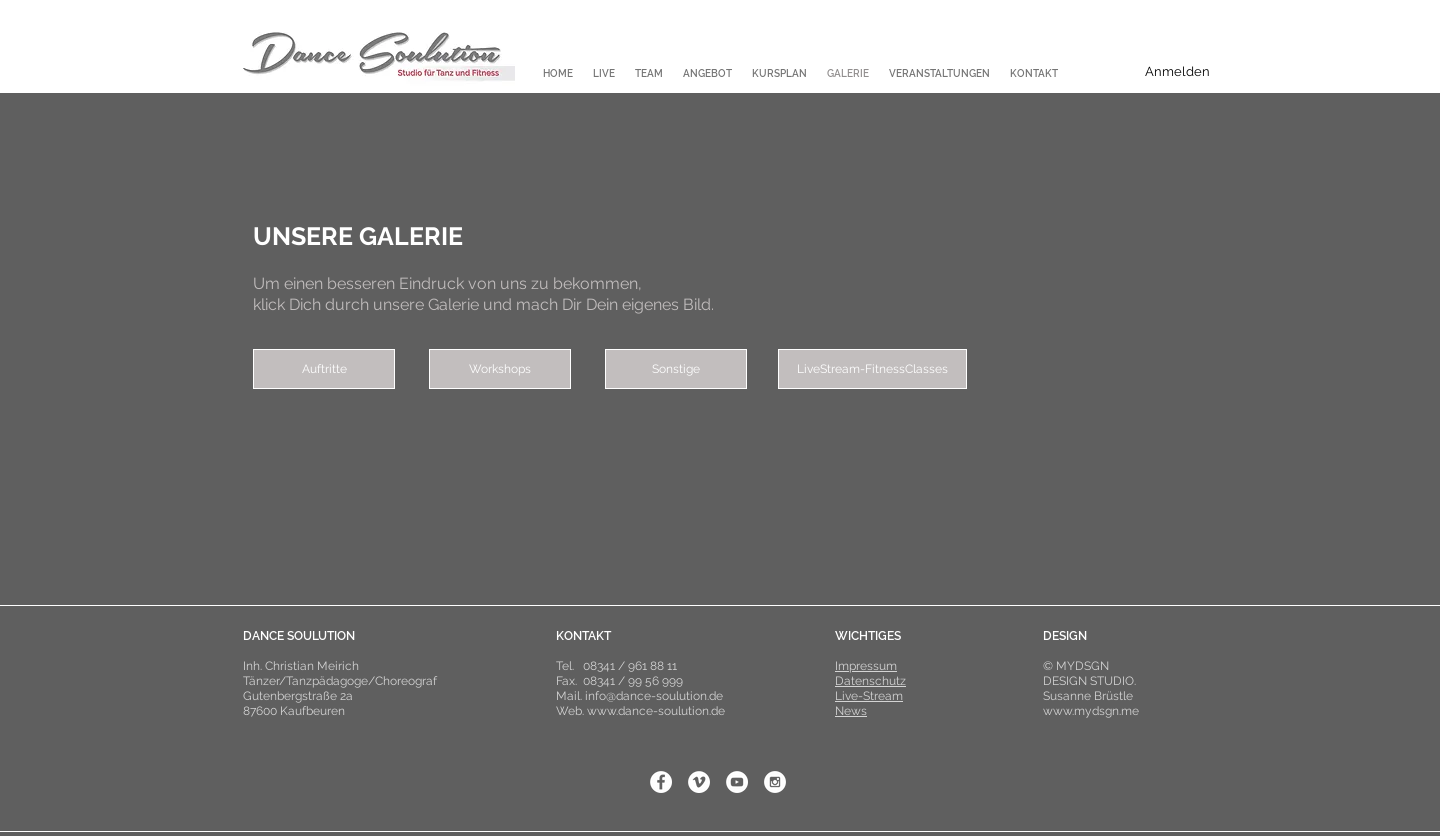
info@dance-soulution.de (654, 696)
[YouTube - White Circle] (737, 782)
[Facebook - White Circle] (661, 782)
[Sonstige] (676, 369)
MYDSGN (1082, 666)
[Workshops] (500, 369)
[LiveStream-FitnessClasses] (872, 369)
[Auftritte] (324, 369)
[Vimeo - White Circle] (699, 782)
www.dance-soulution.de (656, 711)
